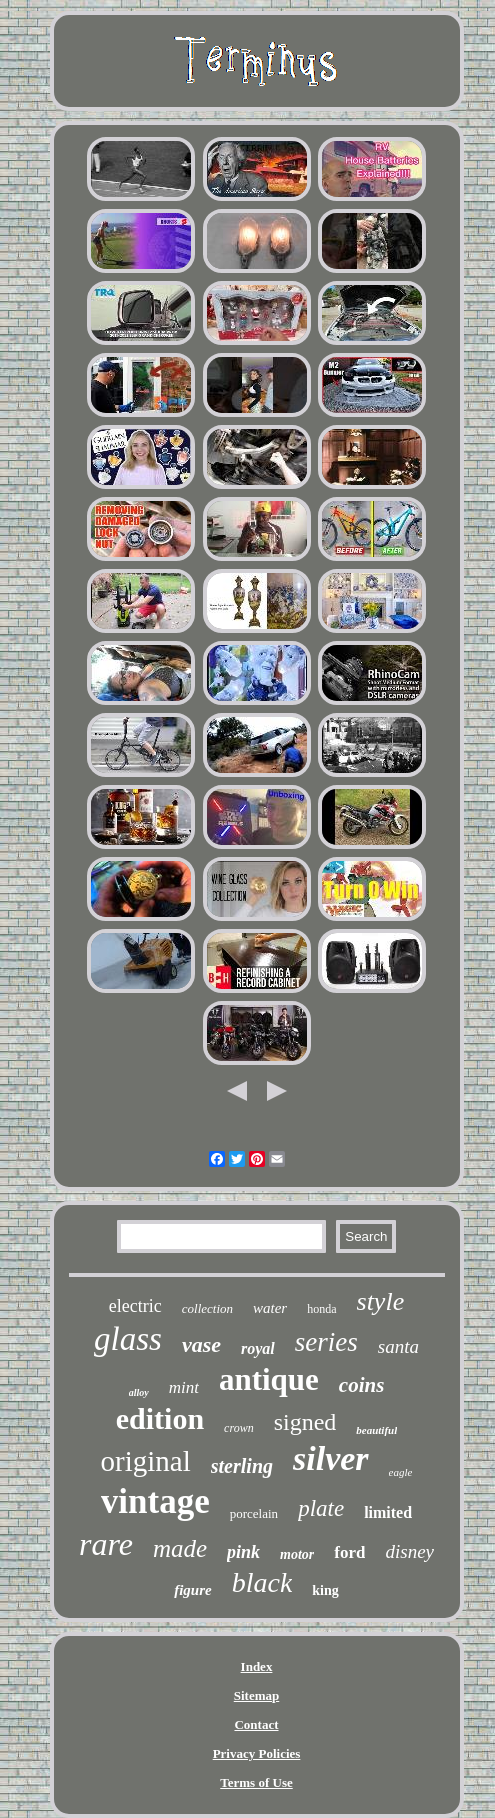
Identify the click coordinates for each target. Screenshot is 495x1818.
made (180, 1548)
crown (239, 1428)
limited (388, 1512)
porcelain (254, 1513)
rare (106, 1544)
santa (398, 1346)
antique (269, 1379)
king (325, 1590)
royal (258, 1348)
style (381, 1301)
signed (305, 1422)
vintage (155, 1501)
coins (362, 1385)
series (326, 1342)
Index (257, 1666)
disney (409, 1551)
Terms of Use (256, 1782)
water (270, 1308)
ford (349, 1552)
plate (321, 1508)
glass (128, 1339)
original (146, 1461)
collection (207, 1308)
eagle (401, 1472)
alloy (139, 1392)
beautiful (376, 1430)
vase (201, 1344)
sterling (242, 1466)
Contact (256, 1724)
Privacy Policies (257, 1753)
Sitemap (257, 1695)
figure (193, 1590)
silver (331, 1458)
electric (135, 1306)
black (262, 1582)
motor (297, 1554)
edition (160, 1418)
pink (243, 1552)
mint (184, 1387)
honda (321, 1309)
